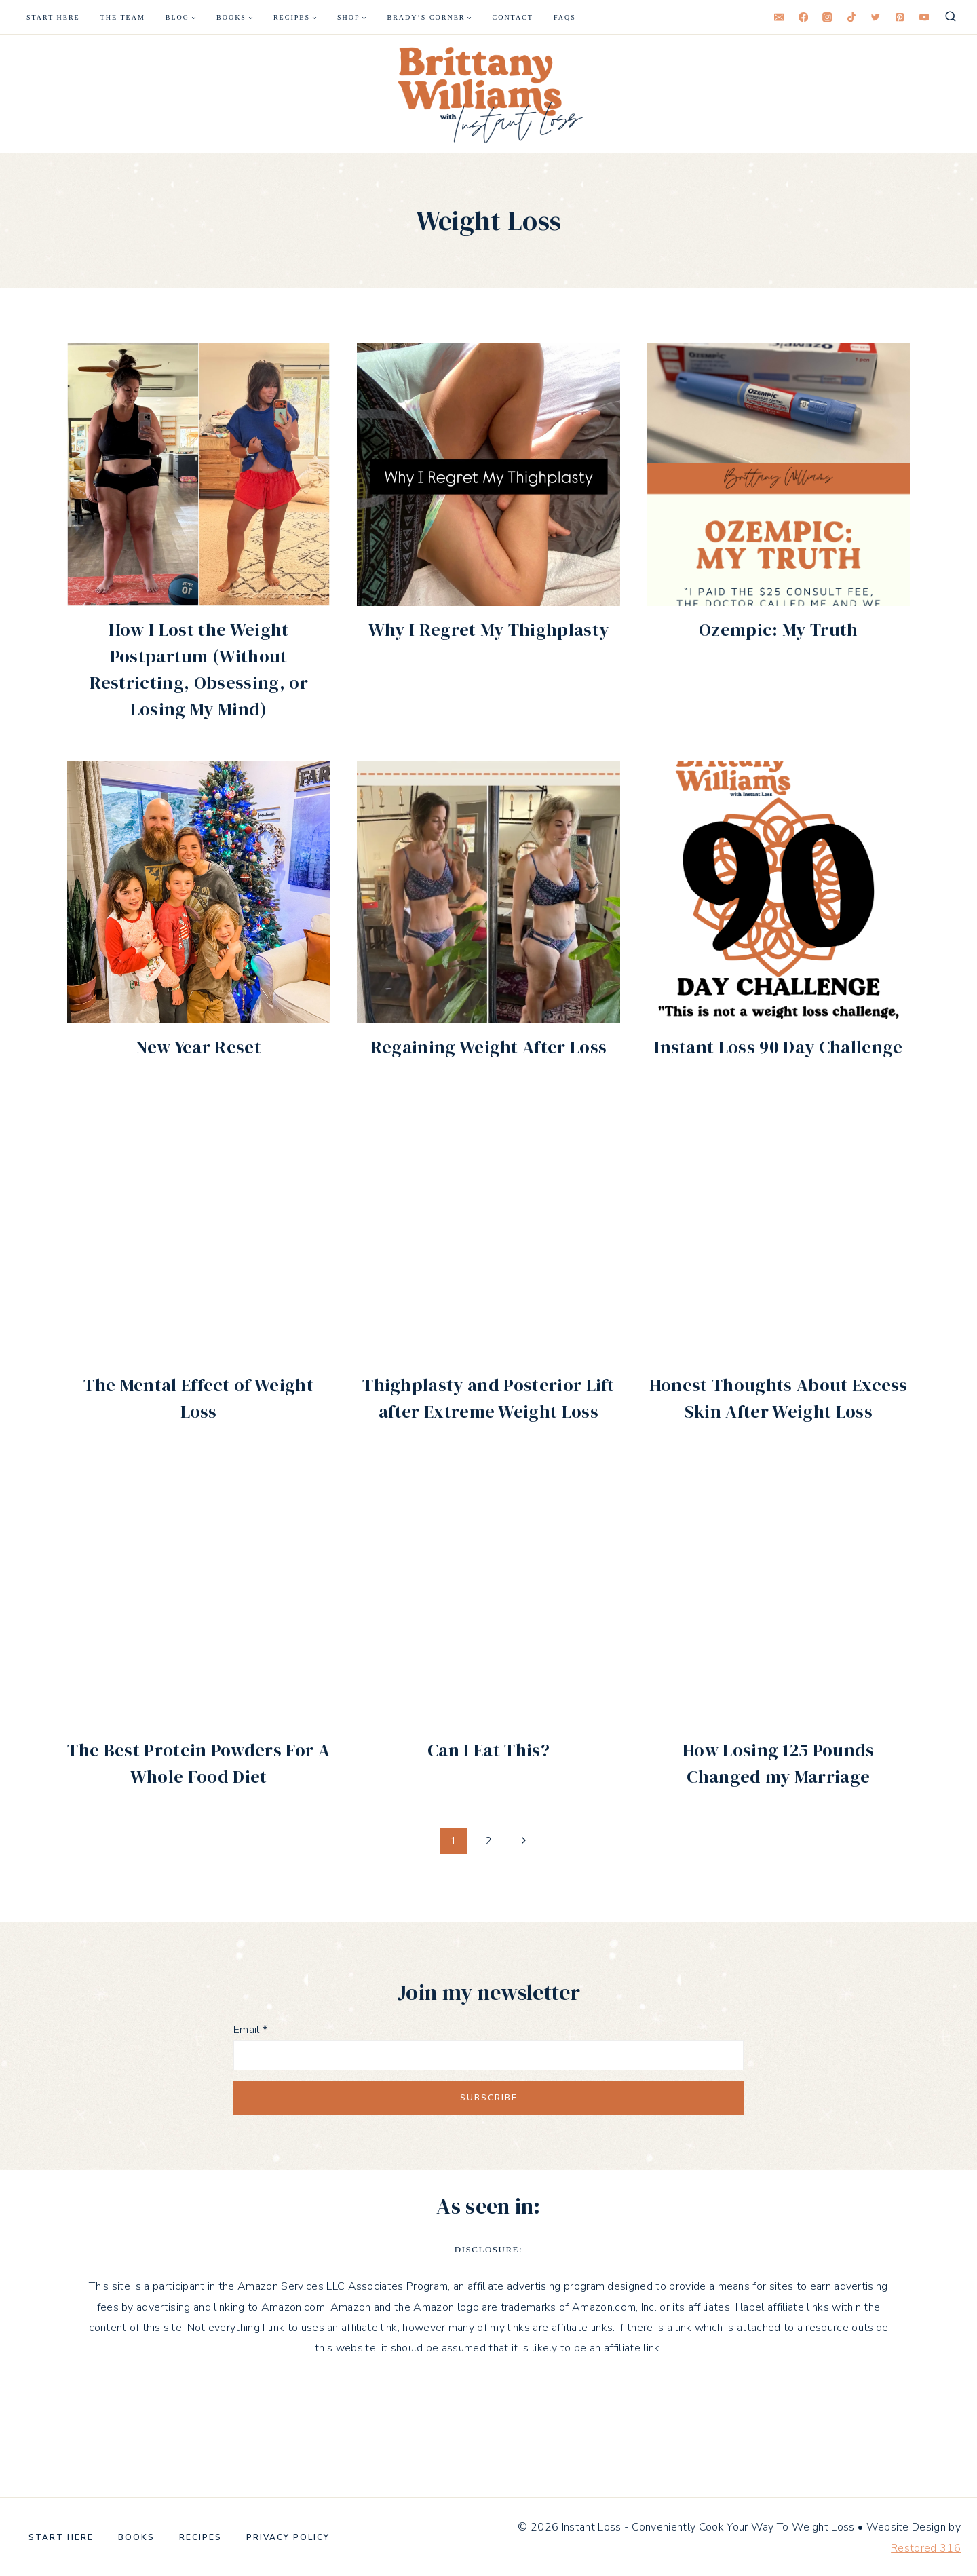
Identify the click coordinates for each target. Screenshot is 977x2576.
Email (250, 2029)
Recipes (200, 2537)
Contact (513, 17)
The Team (122, 17)
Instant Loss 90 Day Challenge (778, 1047)
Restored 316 (926, 2548)
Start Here (53, 17)
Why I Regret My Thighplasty (488, 630)
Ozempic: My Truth (778, 630)
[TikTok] (852, 17)
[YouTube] (924, 17)
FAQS (565, 17)
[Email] (779, 17)
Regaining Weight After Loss (488, 1047)
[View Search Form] (950, 17)
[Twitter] (875, 17)
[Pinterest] (900, 17)
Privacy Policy (288, 2537)
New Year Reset (198, 1047)
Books (136, 2537)
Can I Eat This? (488, 1750)
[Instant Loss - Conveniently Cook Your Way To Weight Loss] (488, 94)
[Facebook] (803, 17)
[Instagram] (827, 17)
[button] (488, 94)
